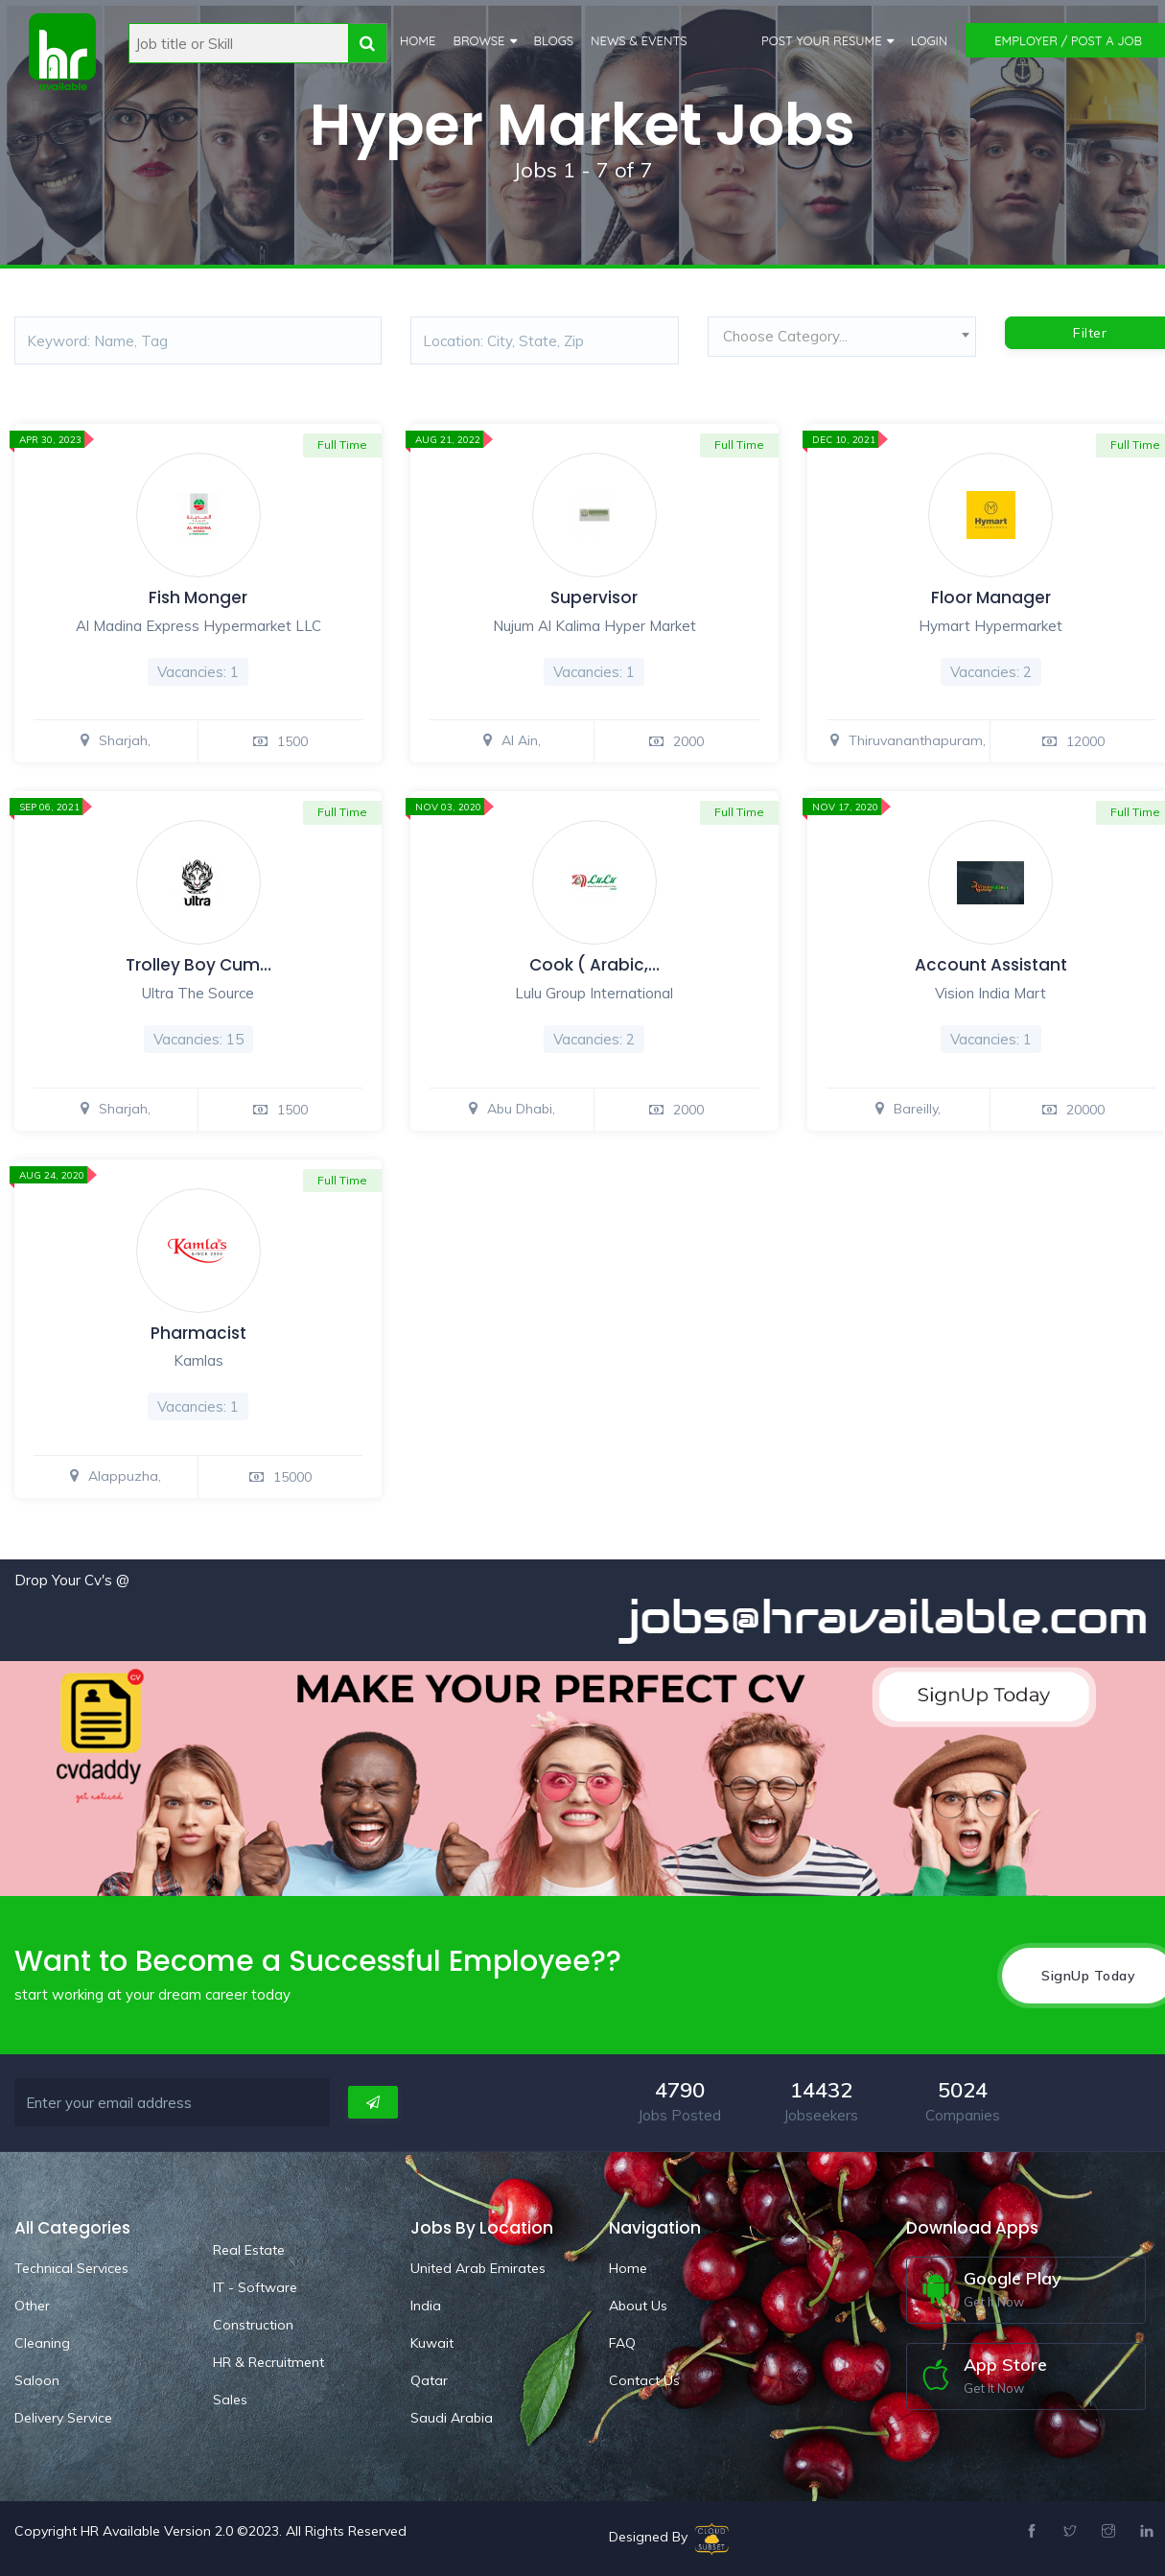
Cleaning (42, 2343)
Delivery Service (63, 2417)
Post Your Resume (821, 40)
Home (417, 40)
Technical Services (71, 2268)
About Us (638, 2305)
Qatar (429, 2380)
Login (929, 40)
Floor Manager (991, 597)
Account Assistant (991, 964)
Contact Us (644, 2380)
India (425, 2305)
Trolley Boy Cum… (198, 964)
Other (32, 2305)
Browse (478, 40)
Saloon (36, 2380)
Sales (230, 2399)
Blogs (554, 40)
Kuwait (432, 2343)
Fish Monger (198, 597)
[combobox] (842, 341)
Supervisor (594, 597)
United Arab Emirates (478, 2268)
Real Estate (249, 2250)
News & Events (639, 40)
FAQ (622, 2343)
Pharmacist (198, 1333)
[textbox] (842, 336)
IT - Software (255, 2287)
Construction (253, 2324)
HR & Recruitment (268, 2362)
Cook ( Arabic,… (594, 964)
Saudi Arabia (451, 2417)
